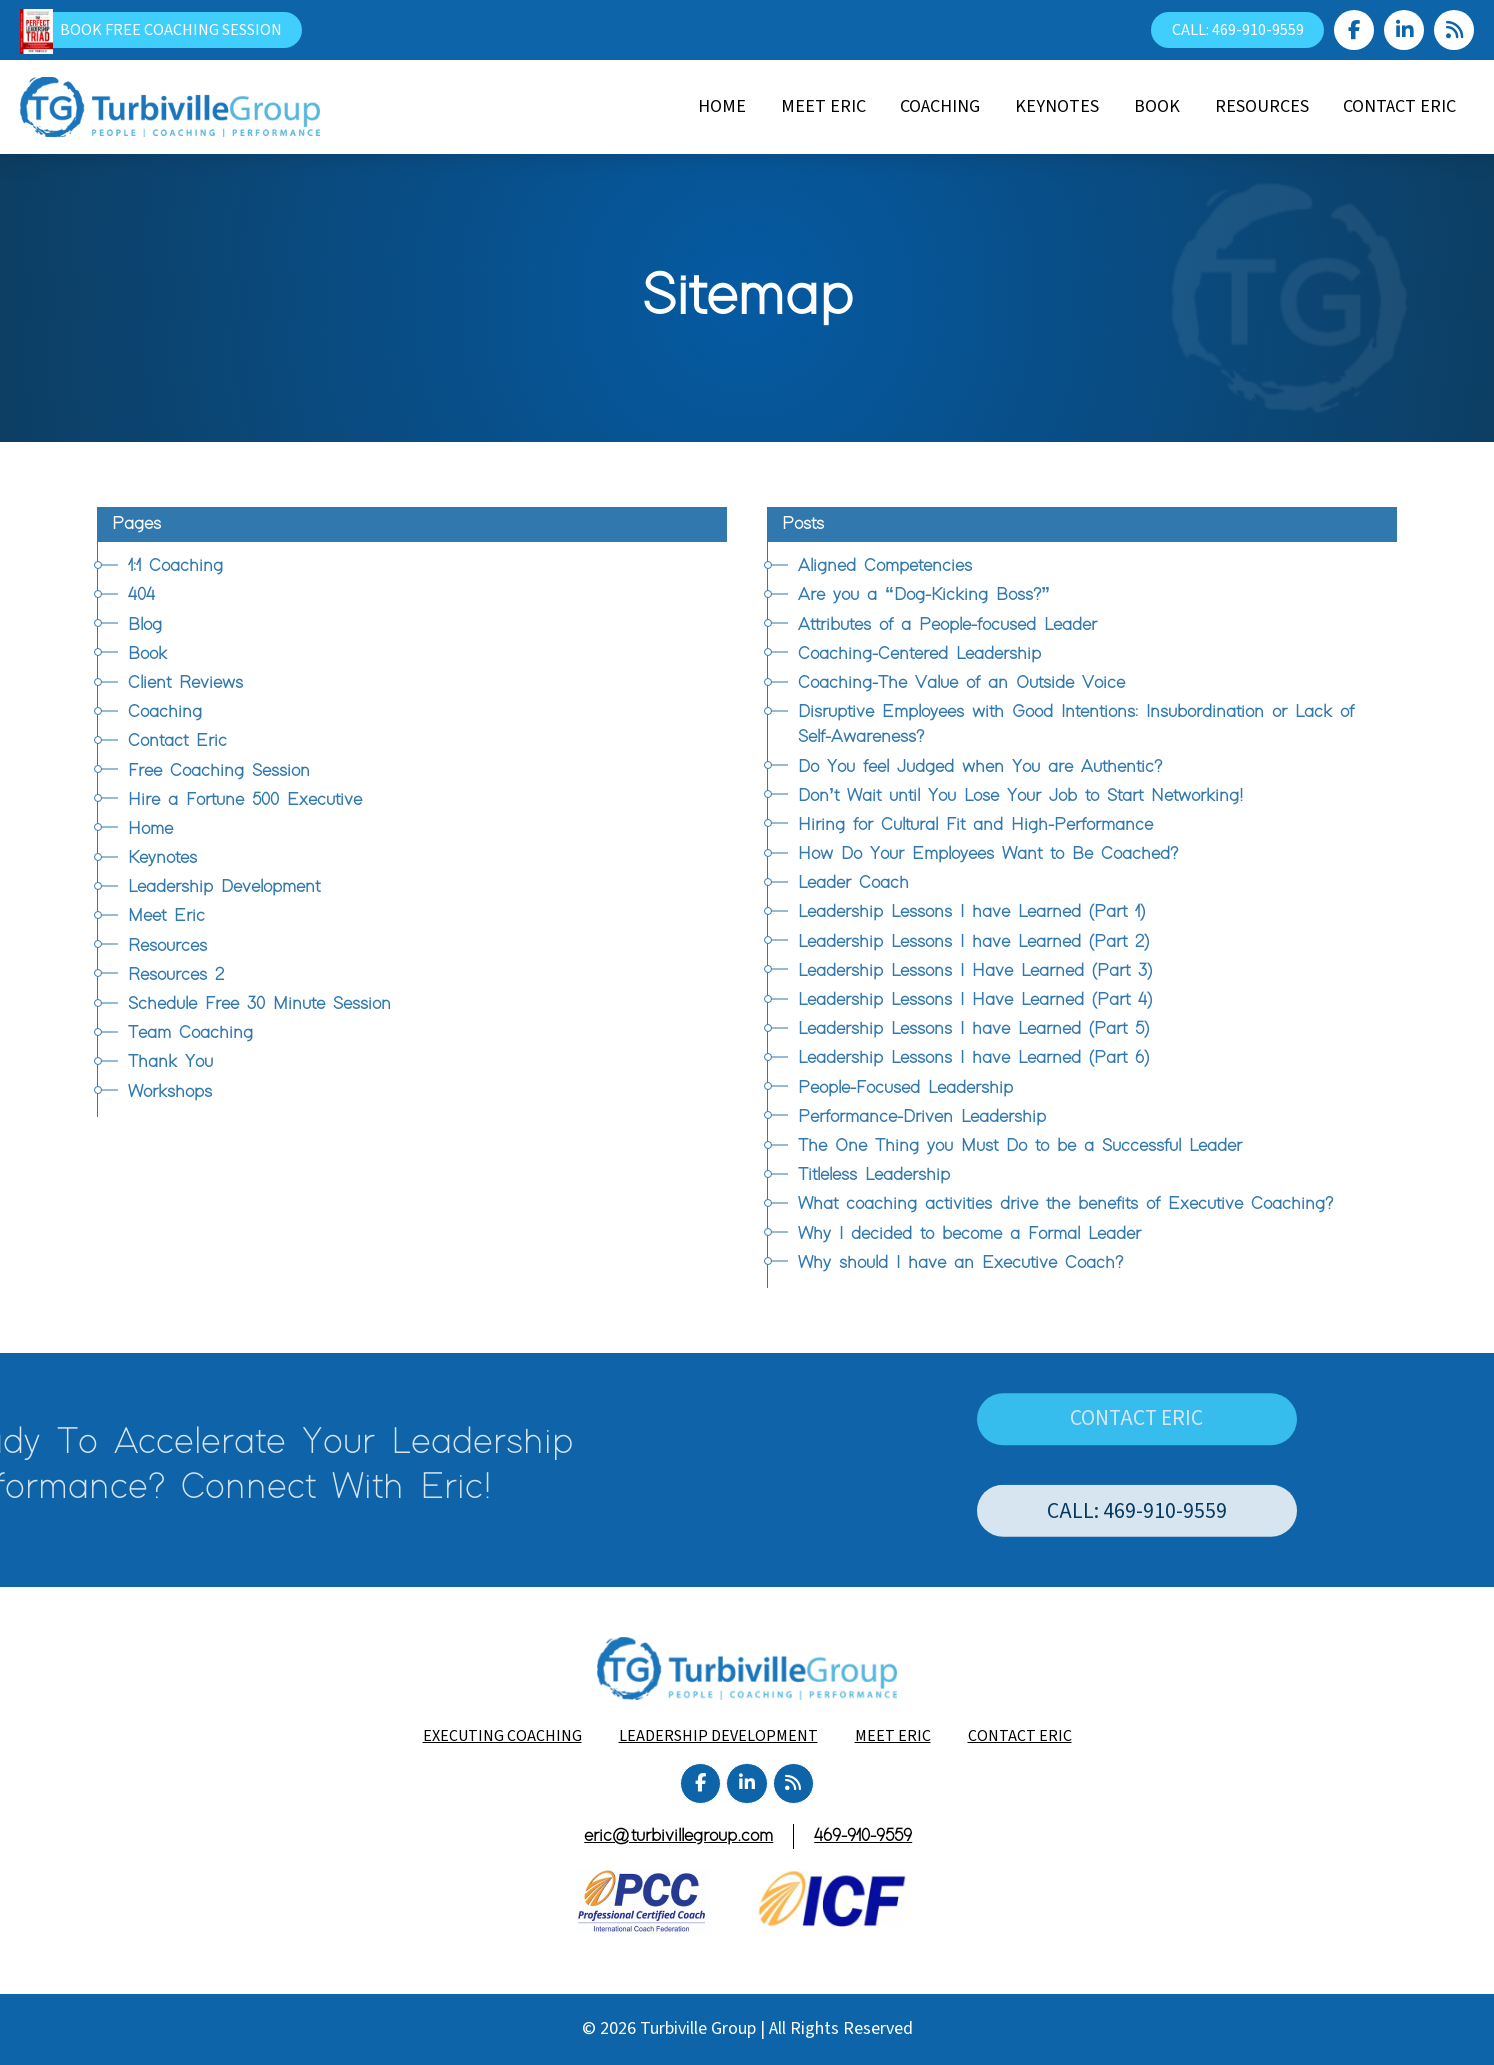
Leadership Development (224, 887)
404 (141, 595)
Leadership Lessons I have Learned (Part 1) (971, 912)
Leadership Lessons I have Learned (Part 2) (973, 942)
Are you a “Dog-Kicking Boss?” (924, 595)
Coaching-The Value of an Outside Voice (961, 683)
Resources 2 (176, 975)
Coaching (165, 712)
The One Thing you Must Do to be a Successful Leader (1020, 1146)
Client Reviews (185, 683)
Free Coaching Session (219, 771)
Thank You (170, 1062)
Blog (145, 625)
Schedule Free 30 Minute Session (259, 1004)
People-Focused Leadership (905, 1088)
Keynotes (162, 858)
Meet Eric (166, 916)
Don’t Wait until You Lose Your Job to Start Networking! (1020, 796)
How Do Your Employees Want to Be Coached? (988, 854)
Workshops (170, 1092)
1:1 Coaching (175, 566)
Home (150, 829)
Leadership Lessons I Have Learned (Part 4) (975, 1000)
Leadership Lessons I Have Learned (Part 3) (975, 971)
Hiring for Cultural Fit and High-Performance (975, 825)
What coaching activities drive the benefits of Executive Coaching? (1065, 1204)
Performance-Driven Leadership (922, 1117)
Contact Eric (177, 741)
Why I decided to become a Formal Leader (969, 1234)
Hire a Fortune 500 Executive (245, 800)
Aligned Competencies (885, 566)
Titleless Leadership (874, 1175)
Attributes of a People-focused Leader (947, 625)
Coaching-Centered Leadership (919, 654)
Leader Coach (853, 883)
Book (147, 654)
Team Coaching (190, 1033)
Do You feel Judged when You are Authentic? (980, 767)
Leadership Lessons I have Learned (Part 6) (973, 1058)
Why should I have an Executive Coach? (960, 1263)
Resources (167, 946)
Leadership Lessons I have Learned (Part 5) (973, 1029)
